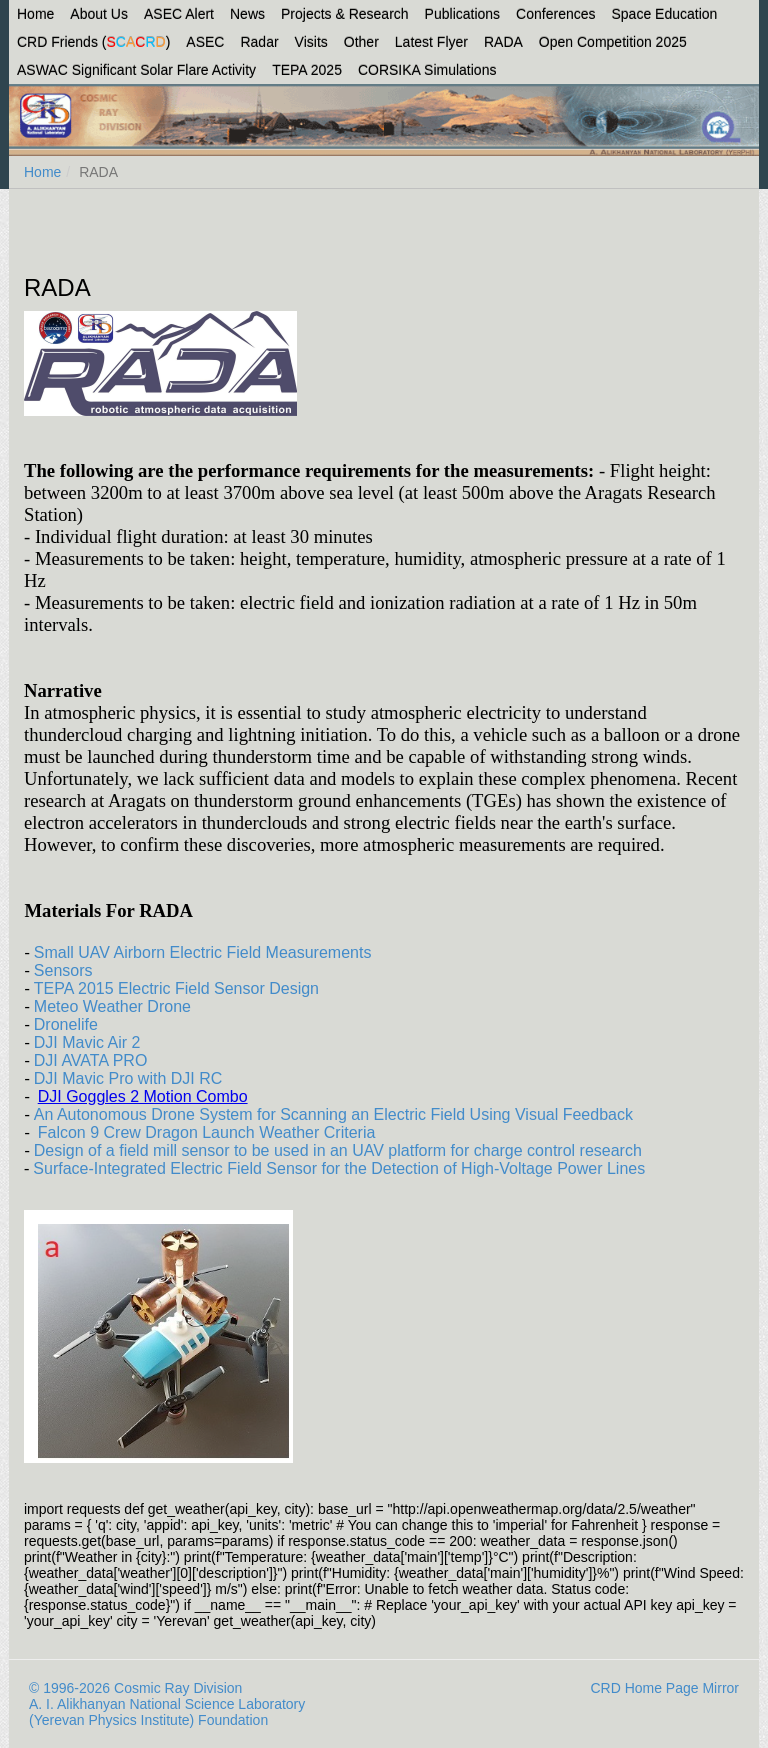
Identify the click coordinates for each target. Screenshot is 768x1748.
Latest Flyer (431, 42)
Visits (311, 42)
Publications (463, 14)
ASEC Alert (179, 14)
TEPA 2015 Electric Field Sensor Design (176, 988)
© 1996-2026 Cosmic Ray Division (135, 1688)
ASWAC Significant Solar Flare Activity (136, 70)
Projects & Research (345, 14)
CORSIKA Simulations (427, 70)
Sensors (63, 970)
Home (35, 14)
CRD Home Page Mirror (664, 1688)
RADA (503, 42)
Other (361, 42)
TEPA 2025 (307, 70)
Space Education (665, 14)
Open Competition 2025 (613, 42)
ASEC (205, 42)
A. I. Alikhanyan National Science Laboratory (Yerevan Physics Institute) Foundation (167, 1712)
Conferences (555, 14)
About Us (99, 14)
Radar (259, 42)
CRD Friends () (93, 42)
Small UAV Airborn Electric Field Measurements (203, 952)
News (247, 14)
